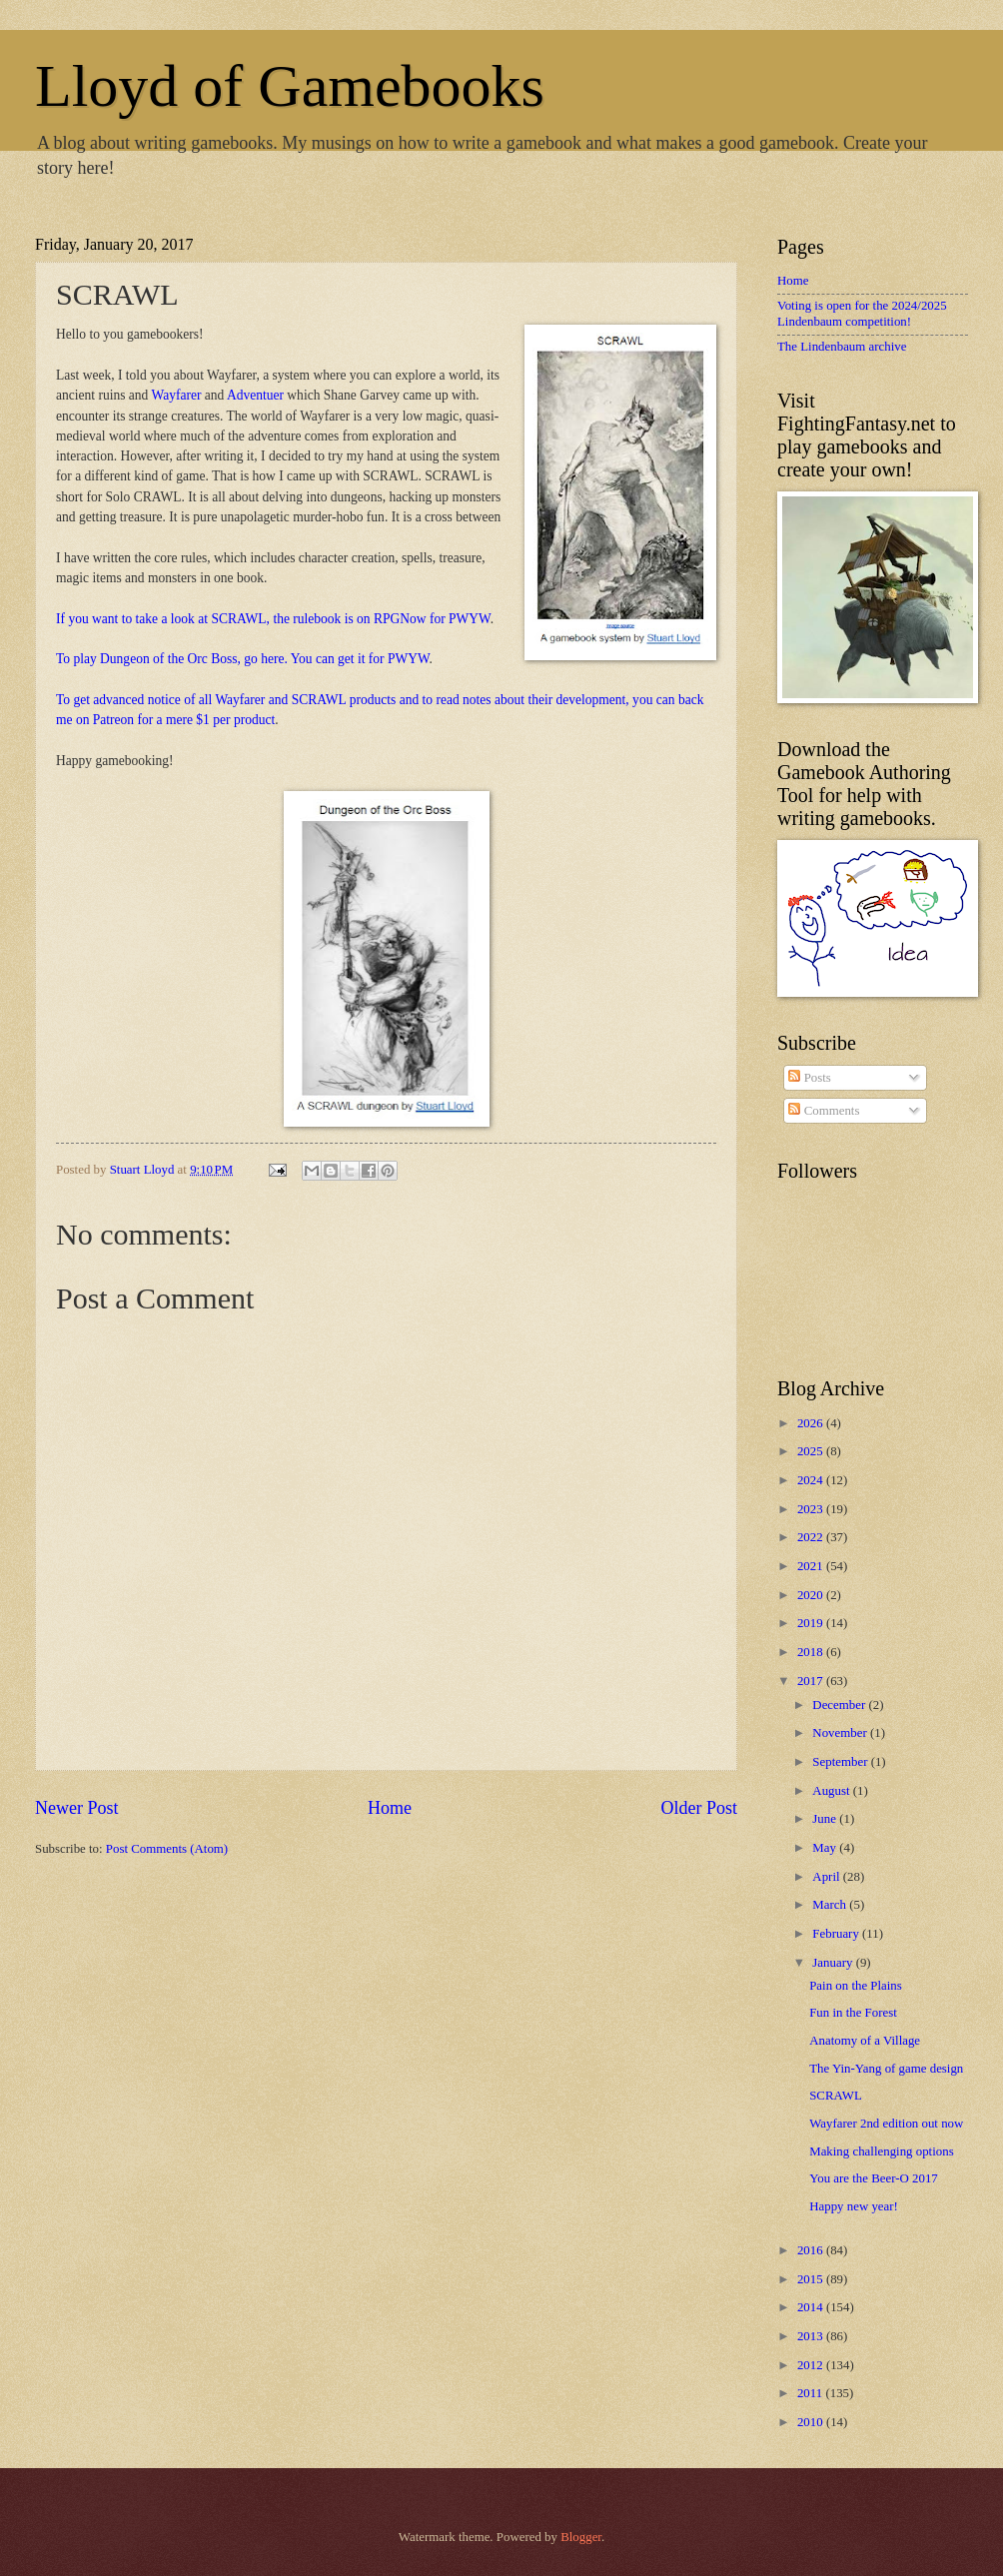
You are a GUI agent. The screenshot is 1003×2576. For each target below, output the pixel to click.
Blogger (580, 2537)
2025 (811, 1451)
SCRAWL (835, 2096)
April (827, 1877)
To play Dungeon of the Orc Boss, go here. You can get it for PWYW (243, 658)
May (825, 1848)
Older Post (698, 1808)
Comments (823, 1111)
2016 (811, 2250)
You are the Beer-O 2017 (873, 2178)
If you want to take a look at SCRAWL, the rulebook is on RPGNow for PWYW (273, 618)
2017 (811, 1681)
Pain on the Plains (855, 1986)
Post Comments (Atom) (167, 1849)
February (837, 1934)
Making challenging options (881, 2151)
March (830, 1905)
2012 (811, 2365)
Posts (809, 1078)
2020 (811, 1595)
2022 (811, 1537)
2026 (811, 1423)
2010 (811, 2422)
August (832, 1791)
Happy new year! (853, 2206)
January (833, 1963)
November (841, 1733)
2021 (811, 1566)
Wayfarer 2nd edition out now (886, 2124)
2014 (811, 2307)
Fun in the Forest (853, 2013)
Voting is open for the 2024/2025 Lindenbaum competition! (862, 313)
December (840, 1705)
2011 (811, 2393)
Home (390, 1808)
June (825, 1819)
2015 (811, 2279)
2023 (811, 1509)
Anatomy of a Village (864, 2041)
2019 (811, 1623)
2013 (811, 2336)
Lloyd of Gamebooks (289, 86)
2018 (811, 1652)
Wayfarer (177, 395)
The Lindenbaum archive (841, 347)
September (841, 1762)
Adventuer (255, 395)
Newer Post (77, 1808)
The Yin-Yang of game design (886, 2069)
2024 (811, 1480)
